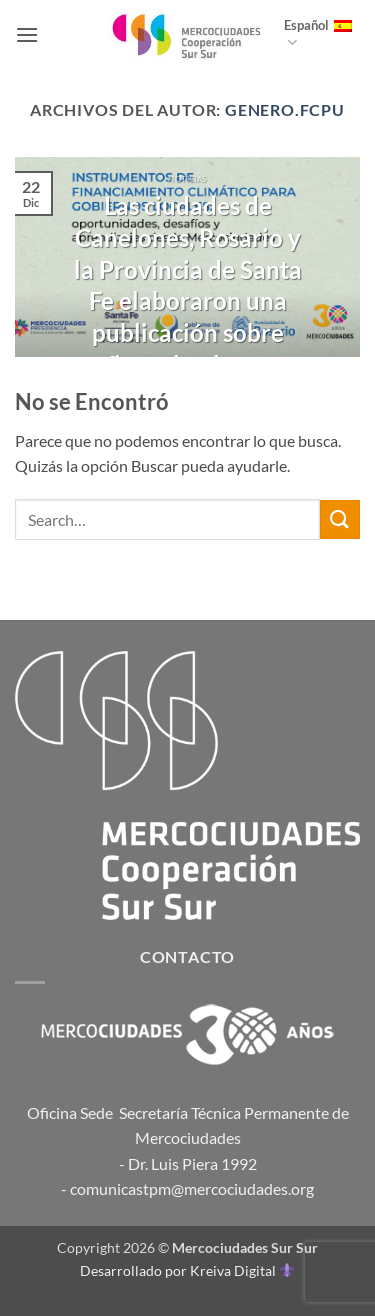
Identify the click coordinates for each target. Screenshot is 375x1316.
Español (318, 34)
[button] (27, 34)
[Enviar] (340, 519)
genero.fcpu (285, 109)
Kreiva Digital (242, 1270)
